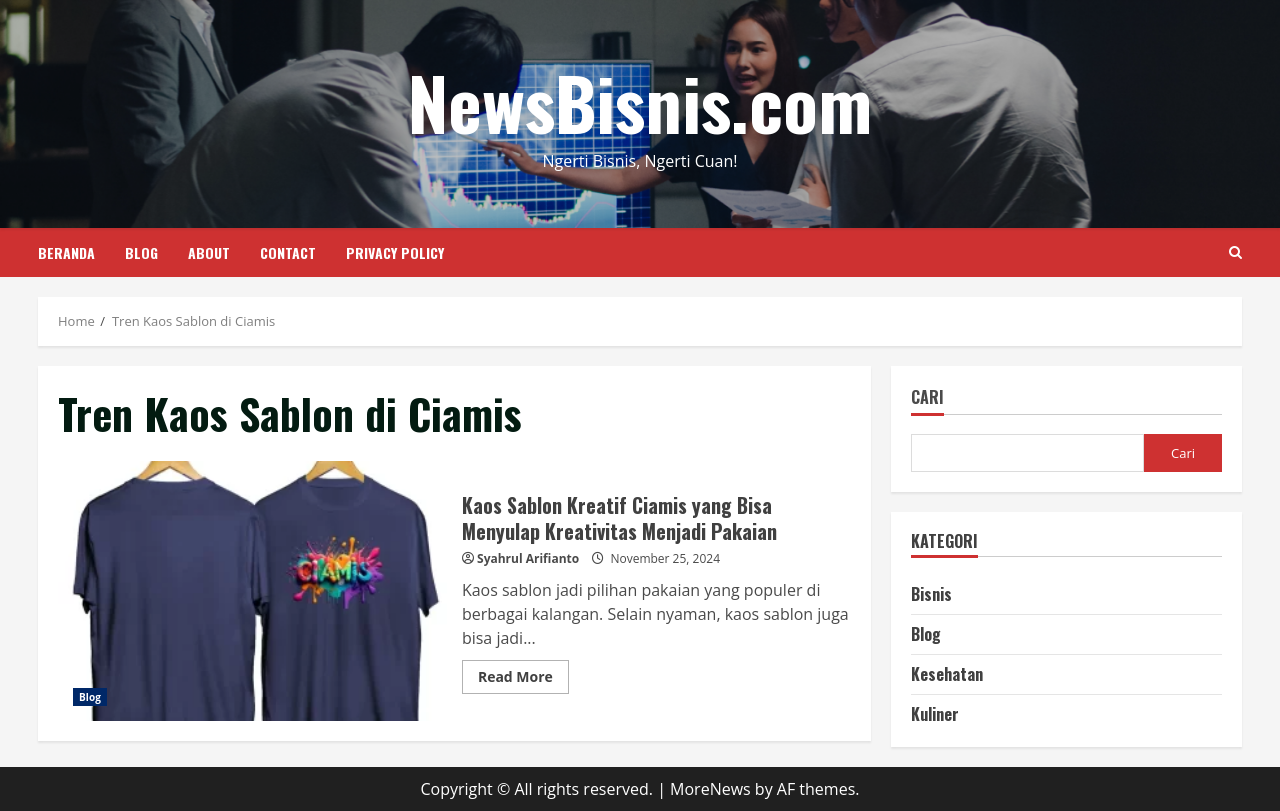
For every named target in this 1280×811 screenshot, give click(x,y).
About (209, 252)
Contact (288, 252)
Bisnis (931, 594)
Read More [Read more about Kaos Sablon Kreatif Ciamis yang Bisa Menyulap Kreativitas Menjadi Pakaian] (523, 680)
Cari (927, 398)
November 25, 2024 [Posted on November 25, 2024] (665, 558)
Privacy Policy (395, 252)
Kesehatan (947, 674)
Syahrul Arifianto (528, 558)
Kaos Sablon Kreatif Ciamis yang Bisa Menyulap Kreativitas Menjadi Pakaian (252, 591)
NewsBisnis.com (640, 101)
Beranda (66, 252)
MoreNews (710, 789)
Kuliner (935, 714)
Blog (141, 252)
